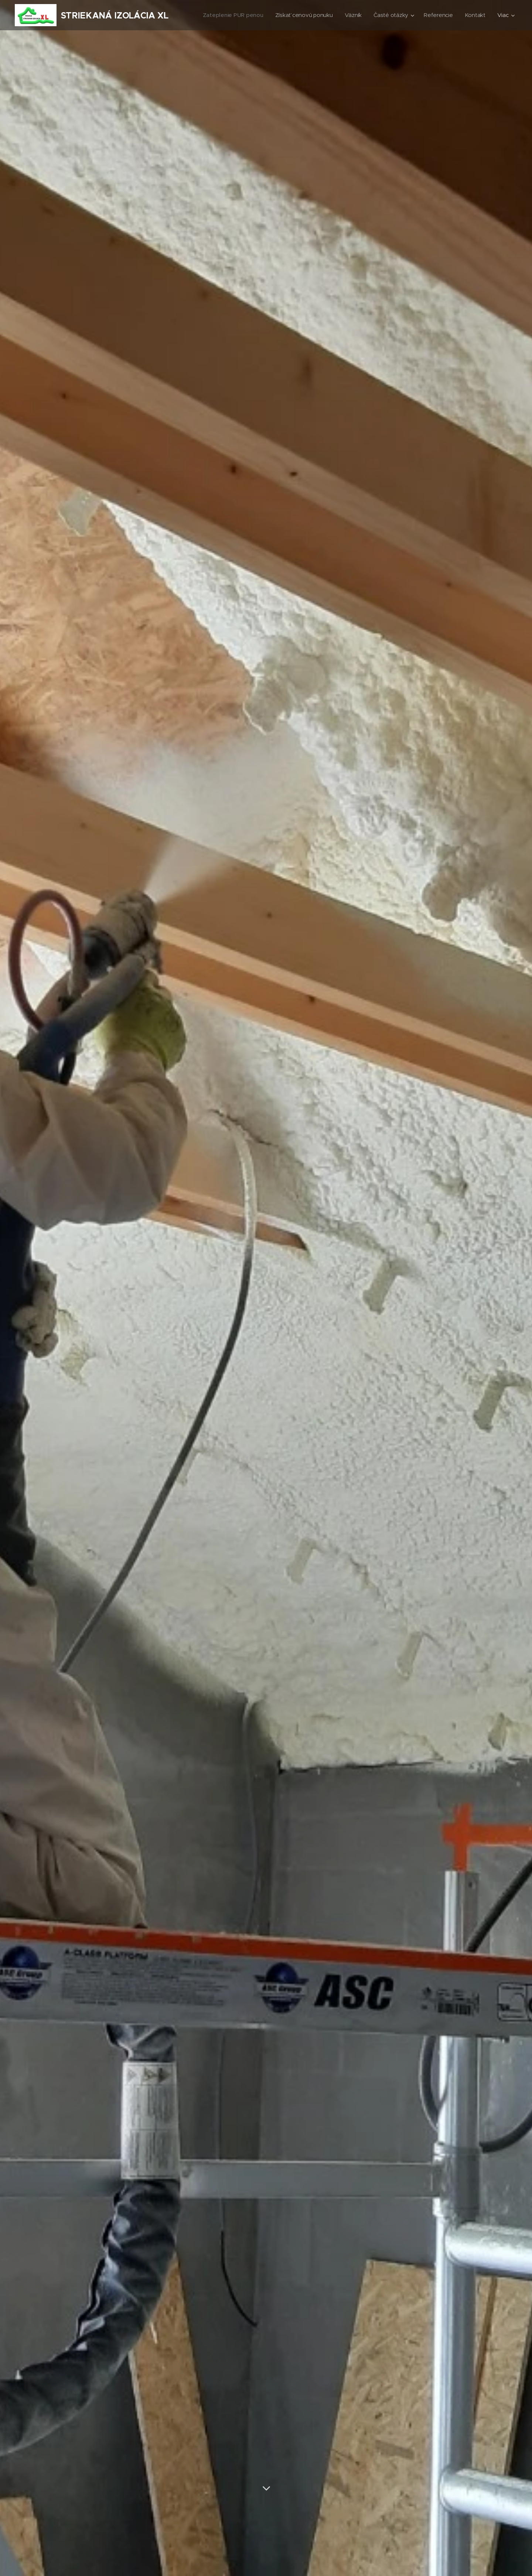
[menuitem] (229, 15)
